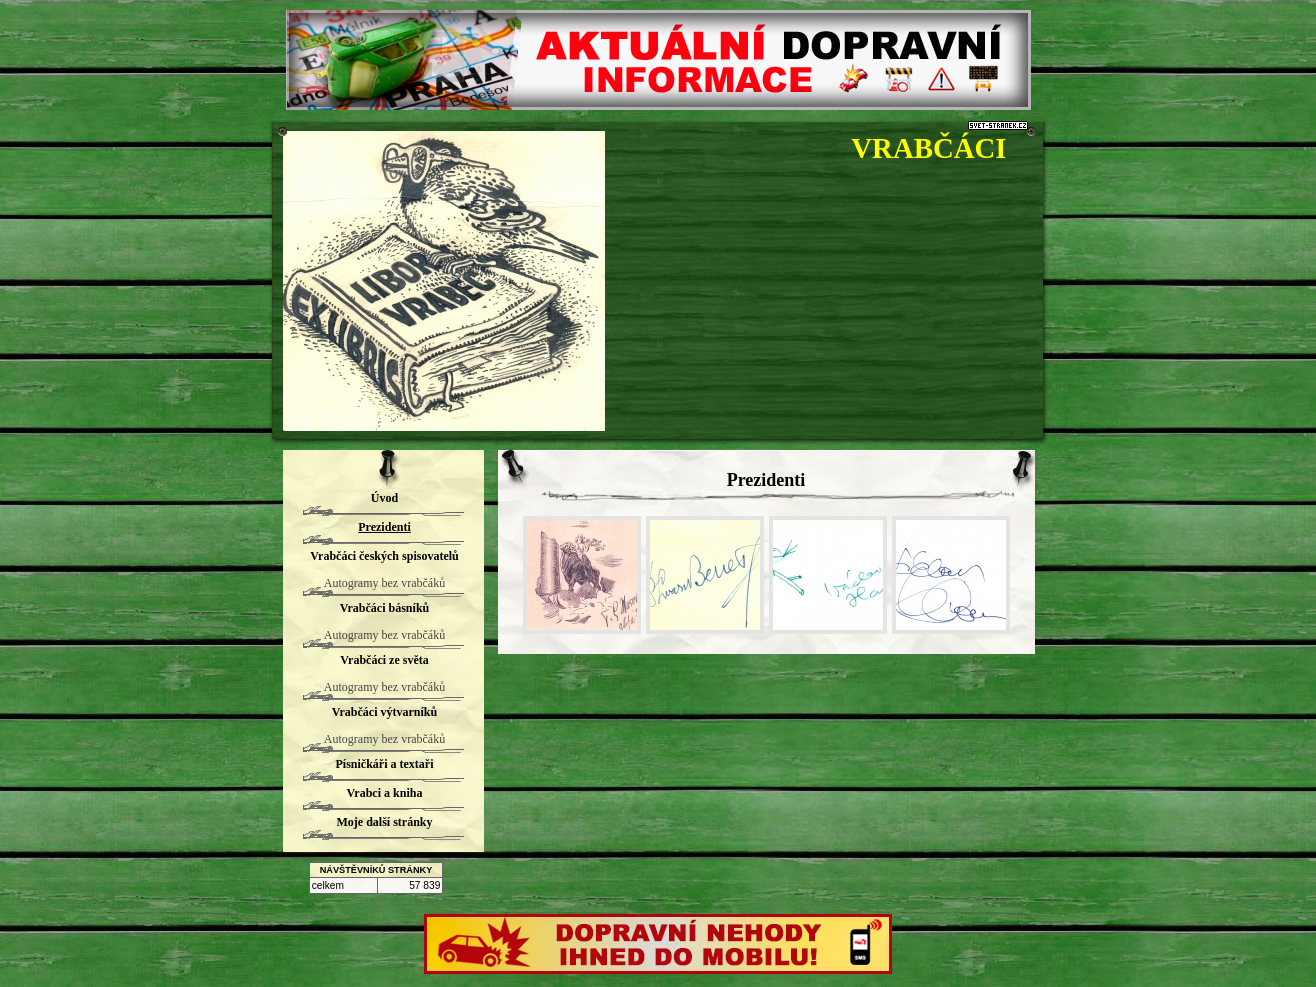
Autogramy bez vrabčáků (384, 583)
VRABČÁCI (928, 148)
